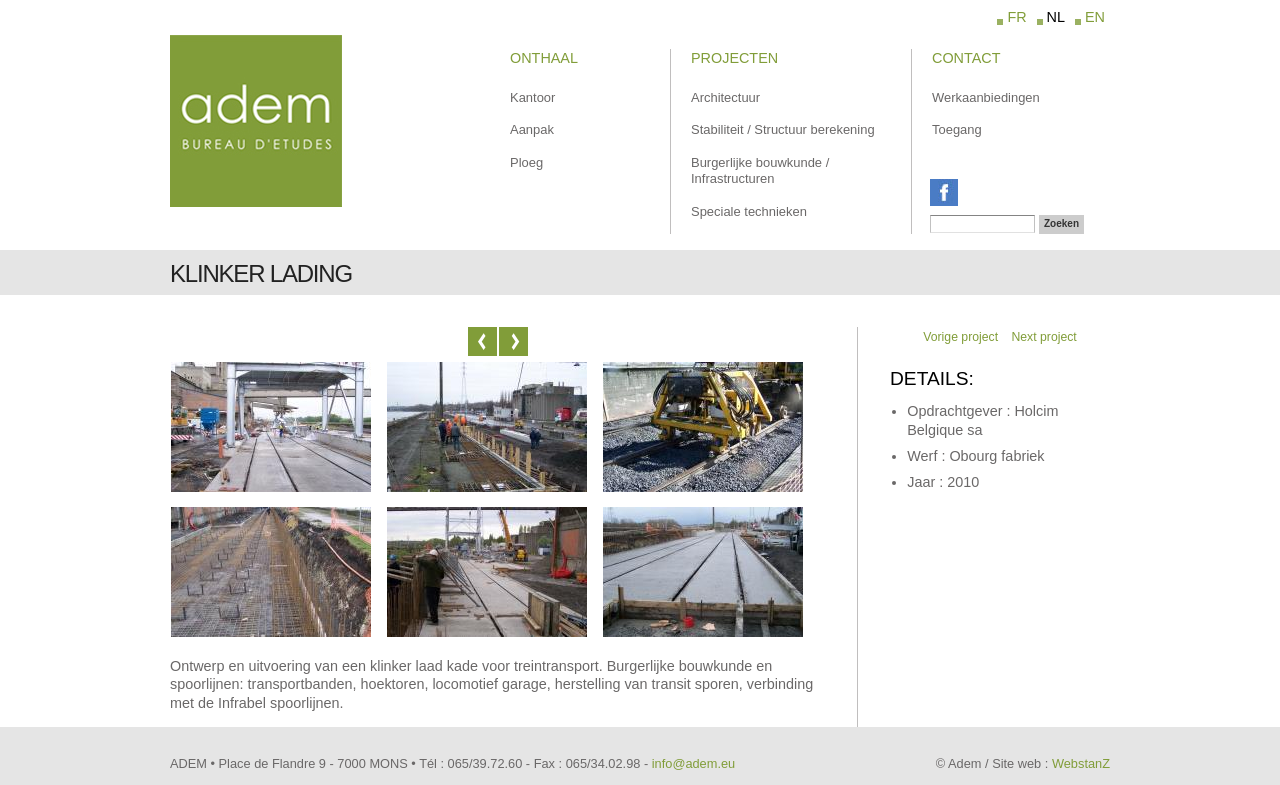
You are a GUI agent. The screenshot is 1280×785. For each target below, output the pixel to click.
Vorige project (960, 337)
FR (1016, 17)
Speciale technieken (749, 211)
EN (1095, 17)
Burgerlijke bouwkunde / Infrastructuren (760, 171)
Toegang (957, 129)
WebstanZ (1081, 763)
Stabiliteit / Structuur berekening (783, 129)
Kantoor (532, 97)
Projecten (734, 58)
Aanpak (532, 129)
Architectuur (725, 97)
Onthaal (544, 58)
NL (1056, 17)
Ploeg (526, 162)
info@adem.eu (693, 763)
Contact (966, 58)
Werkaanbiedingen (986, 97)
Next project (1043, 337)
